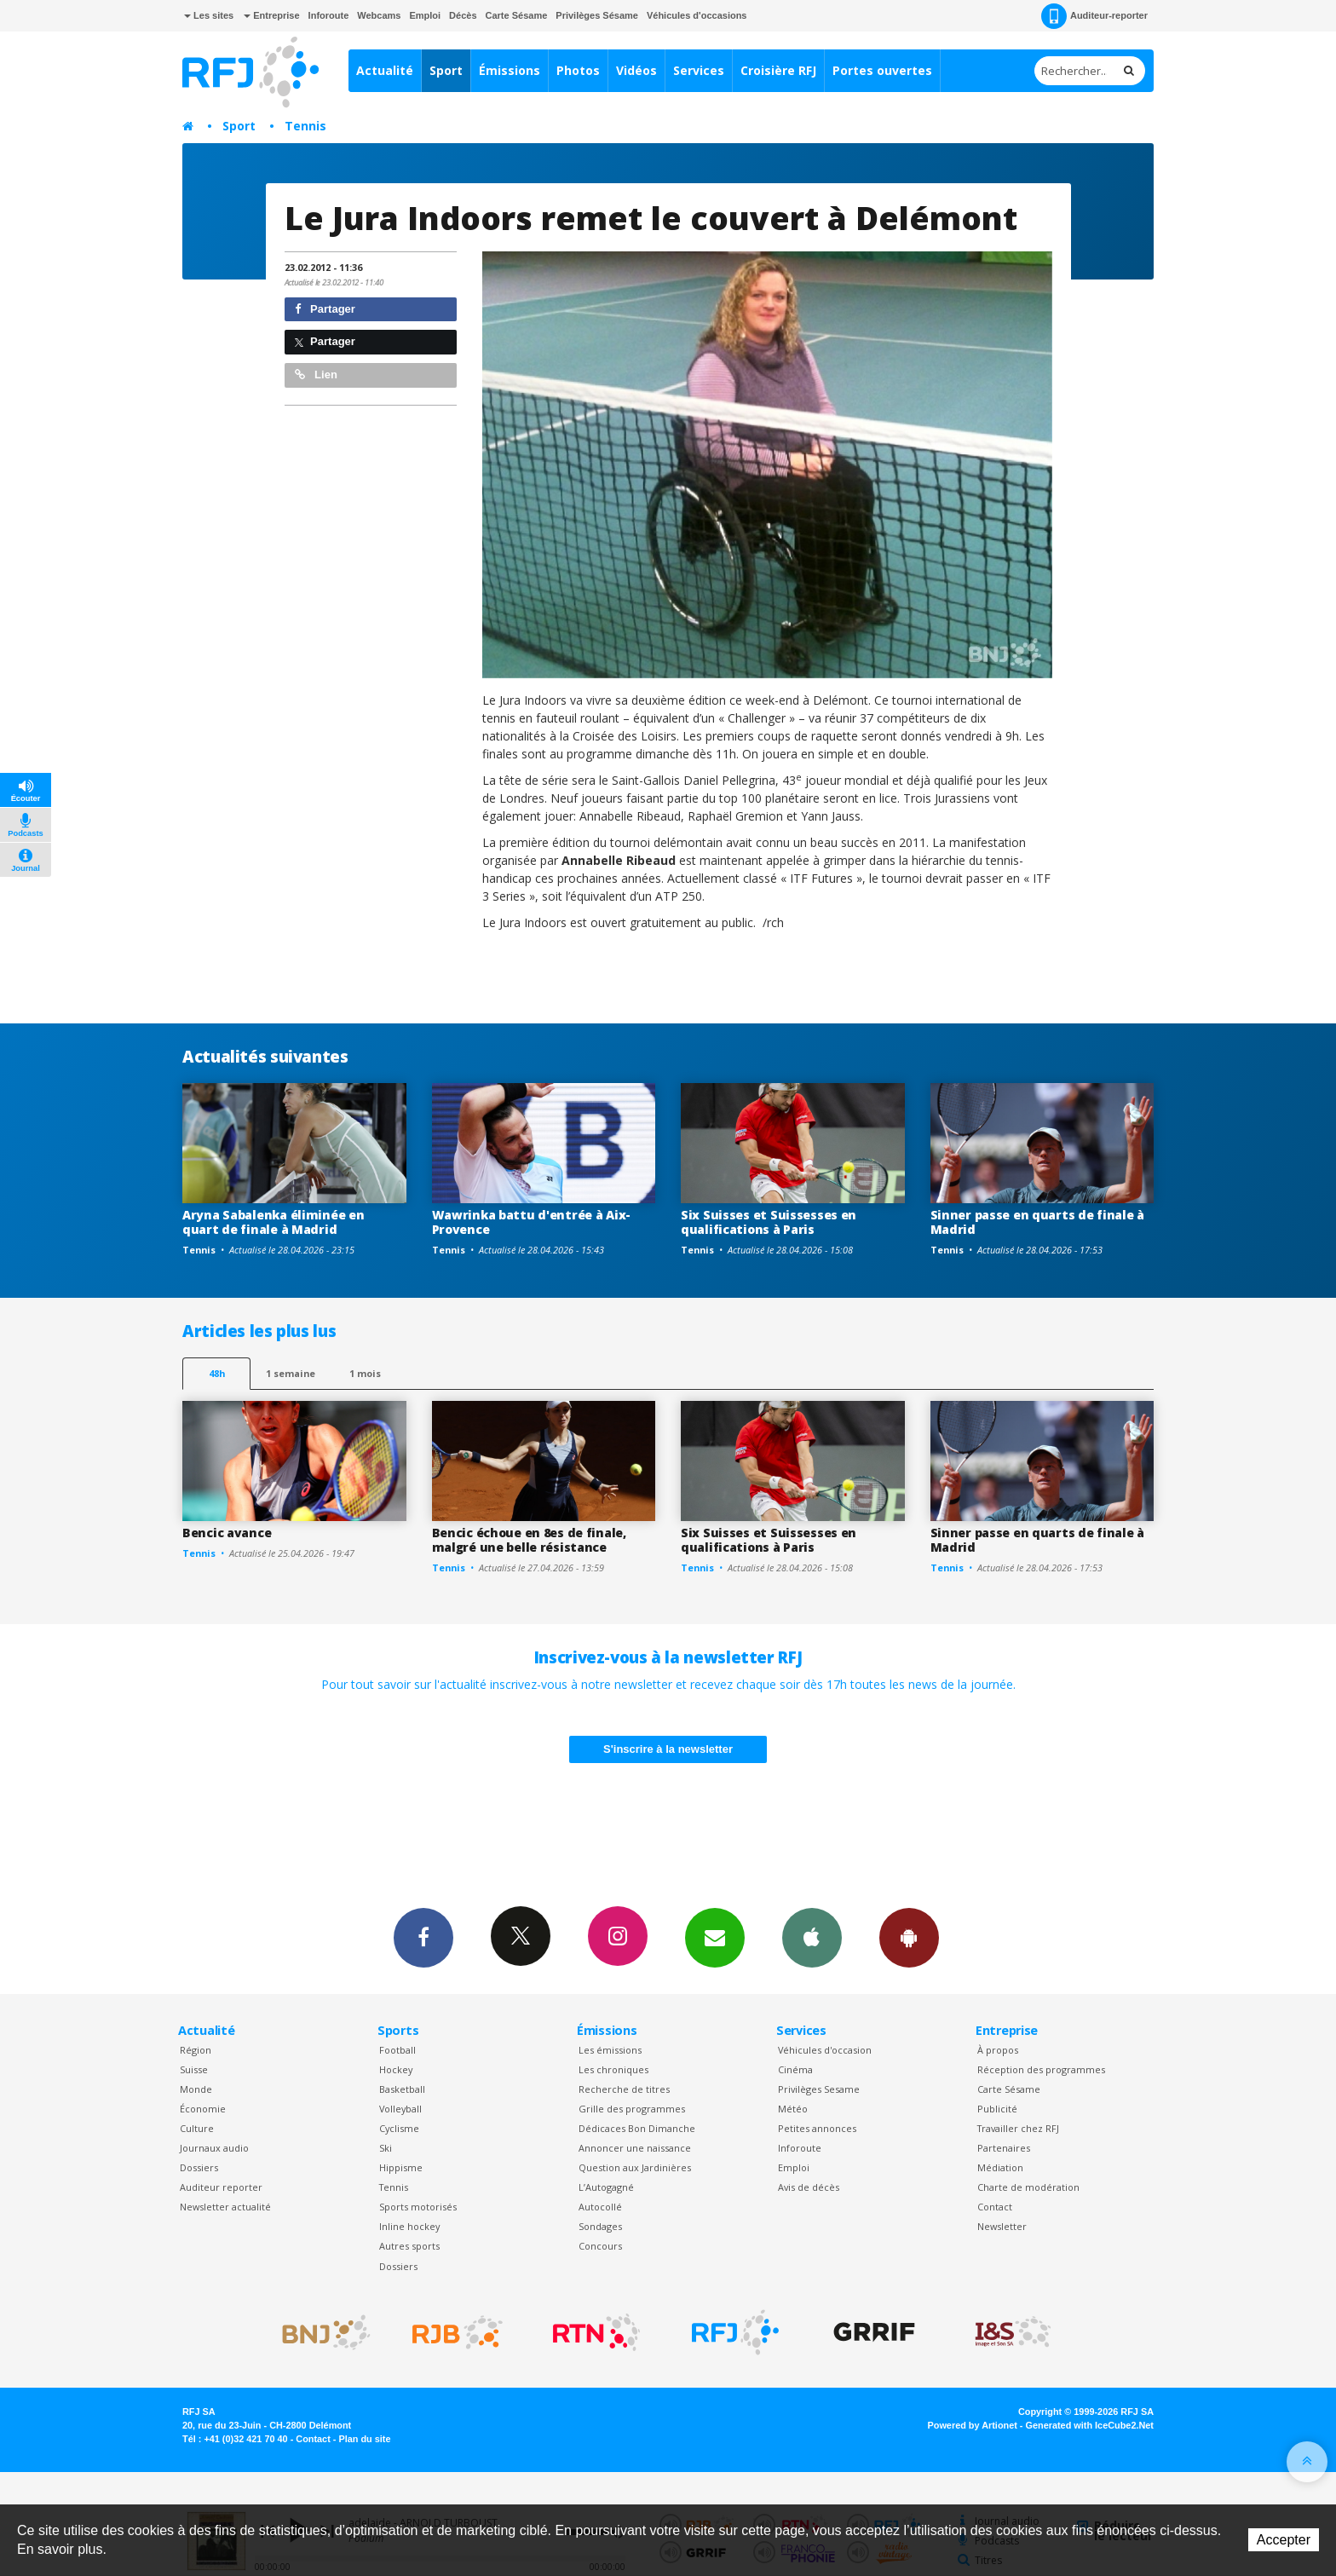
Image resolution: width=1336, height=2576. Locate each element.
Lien (316, 374)
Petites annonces (817, 2128)
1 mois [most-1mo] (365, 1373)
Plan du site (364, 2439)
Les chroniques (613, 2069)
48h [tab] (217, 1373)
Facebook (423, 1937)
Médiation (1000, 2167)
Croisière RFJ (778, 70)
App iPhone (812, 1937)
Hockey (395, 2069)
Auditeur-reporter (1094, 16)
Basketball (402, 2089)
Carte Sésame (517, 15)
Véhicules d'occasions (697, 15)
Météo (793, 2108)
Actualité (384, 70)
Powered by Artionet (972, 2425)
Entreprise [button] (271, 15)
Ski (385, 2147)
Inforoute (328, 15)
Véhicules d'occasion (825, 2049)
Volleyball (400, 2108)
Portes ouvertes (882, 70)
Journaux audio (214, 2147)
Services (698, 70)
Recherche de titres (624, 2089)
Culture (197, 2128)
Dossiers (199, 2167)
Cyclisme (399, 2128)
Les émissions (610, 2049)
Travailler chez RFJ (1018, 2128)
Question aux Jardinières (635, 2167)
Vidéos (636, 70)
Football (397, 2049)
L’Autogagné (606, 2187)
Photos (578, 70)
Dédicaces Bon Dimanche (637, 2128)
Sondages (600, 2226)
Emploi (425, 15)
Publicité (997, 2108)
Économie (203, 2108)
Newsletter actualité (225, 2206)
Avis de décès (808, 2187)
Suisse (194, 2069)
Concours (600, 2245)
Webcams (378, 15)
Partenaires (1003, 2147)
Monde (196, 2089)
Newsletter (1002, 2226)
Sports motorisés (418, 2206)
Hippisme (401, 2167)
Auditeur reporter (221, 2187)
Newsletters (715, 1937)
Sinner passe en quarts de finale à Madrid (1037, 1222)
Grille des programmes (632, 2108)
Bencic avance (226, 1532)
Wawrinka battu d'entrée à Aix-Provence (531, 1222)
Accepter (1283, 2540)
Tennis (305, 126)
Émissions (509, 70)
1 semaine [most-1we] (290, 1373)
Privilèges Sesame (819, 2089)
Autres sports (409, 2245)
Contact (994, 2206)
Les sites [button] (208, 15)
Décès (462, 15)
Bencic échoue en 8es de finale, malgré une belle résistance (529, 1539)
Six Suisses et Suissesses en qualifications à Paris (768, 1222)
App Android (909, 1937)
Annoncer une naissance (635, 2147)
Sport (446, 70)
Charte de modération (1028, 2187)
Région (195, 2049)
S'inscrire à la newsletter (668, 1749)
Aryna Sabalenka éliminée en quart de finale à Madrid (273, 1222)
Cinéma (795, 2069)
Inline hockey (409, 2226)
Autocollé (600, 2206)
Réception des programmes (1041, 2069)
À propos (997, 2049)
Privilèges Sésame (597, 15)
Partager (325, 309)
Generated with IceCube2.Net (1090, 2425)
